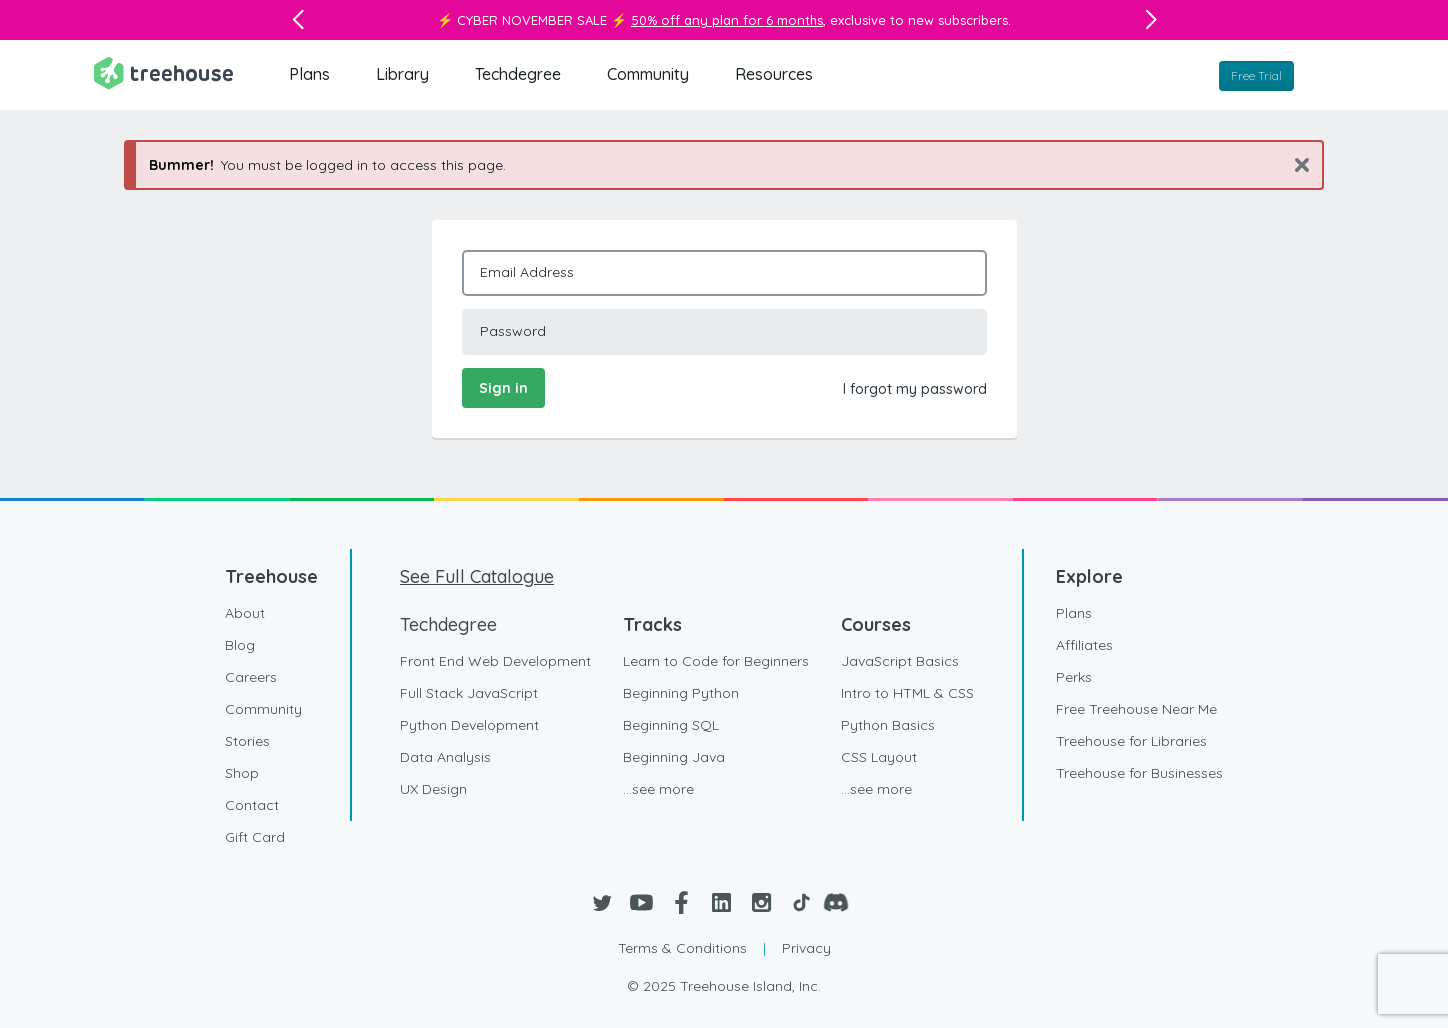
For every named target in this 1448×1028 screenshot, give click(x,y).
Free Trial (1256, 75)
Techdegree (518, 74)
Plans (309, 74)
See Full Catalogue (477, 576)
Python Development (469, 725)
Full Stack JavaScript (469, 693)
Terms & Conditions (682, 948)
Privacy (806, 948)
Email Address (527, 272)
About (245, 613)
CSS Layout (879, 757)
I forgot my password (915, 389)
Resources (774, 74)
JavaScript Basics (900, 661)
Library (402, 74)
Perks (1074, 677)
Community (648, 74)
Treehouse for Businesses (1139, 773)
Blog (240, 645)
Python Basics (888, 725)
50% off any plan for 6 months (727, 20)
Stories (247, 741)
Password (513, 331)
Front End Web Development (495, 661)
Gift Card (255, 837)
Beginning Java (674, 757)
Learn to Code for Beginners (716, 661)
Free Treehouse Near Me (1136, 709)
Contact (252, 805)
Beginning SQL (671, 725)
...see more (658, 789)
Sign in (503, 388)
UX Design (433, 789)
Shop (242, 773)
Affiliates (1084, 645)
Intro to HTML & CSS (907, 693)
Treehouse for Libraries (1131, 741)
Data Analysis (445, 757)
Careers (251, 677)
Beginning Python (681, 693)
